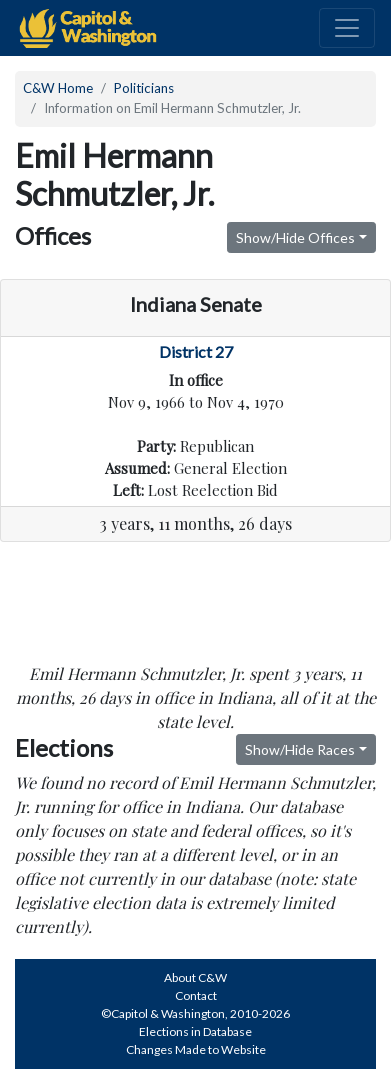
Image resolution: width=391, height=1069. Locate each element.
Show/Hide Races (300, 749)
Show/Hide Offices (295, 237)
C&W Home (58, 88)
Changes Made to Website (196, 1049)
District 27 (196, 351)
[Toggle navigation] (347, 28)
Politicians (144, 88)
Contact (196, 995)
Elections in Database (195, 1031)
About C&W (195, 977)
